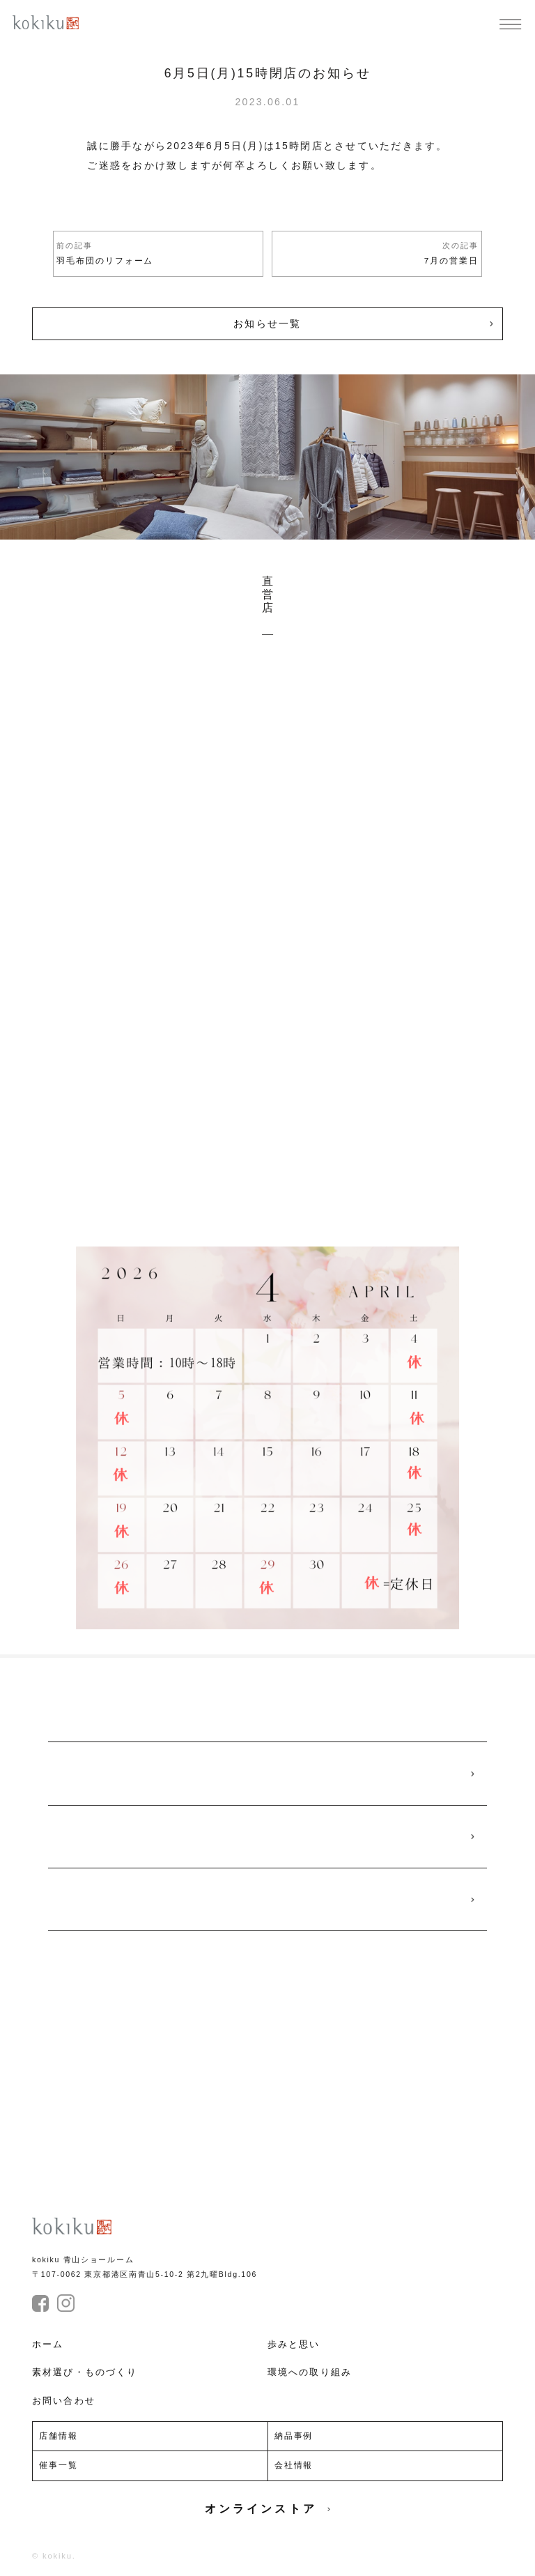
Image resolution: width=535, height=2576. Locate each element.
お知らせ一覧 (267, 323)
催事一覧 (58, 2465)
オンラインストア (267, 2509)
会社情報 (293, 2465)
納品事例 (293, 2436)
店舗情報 (58, 2436)
